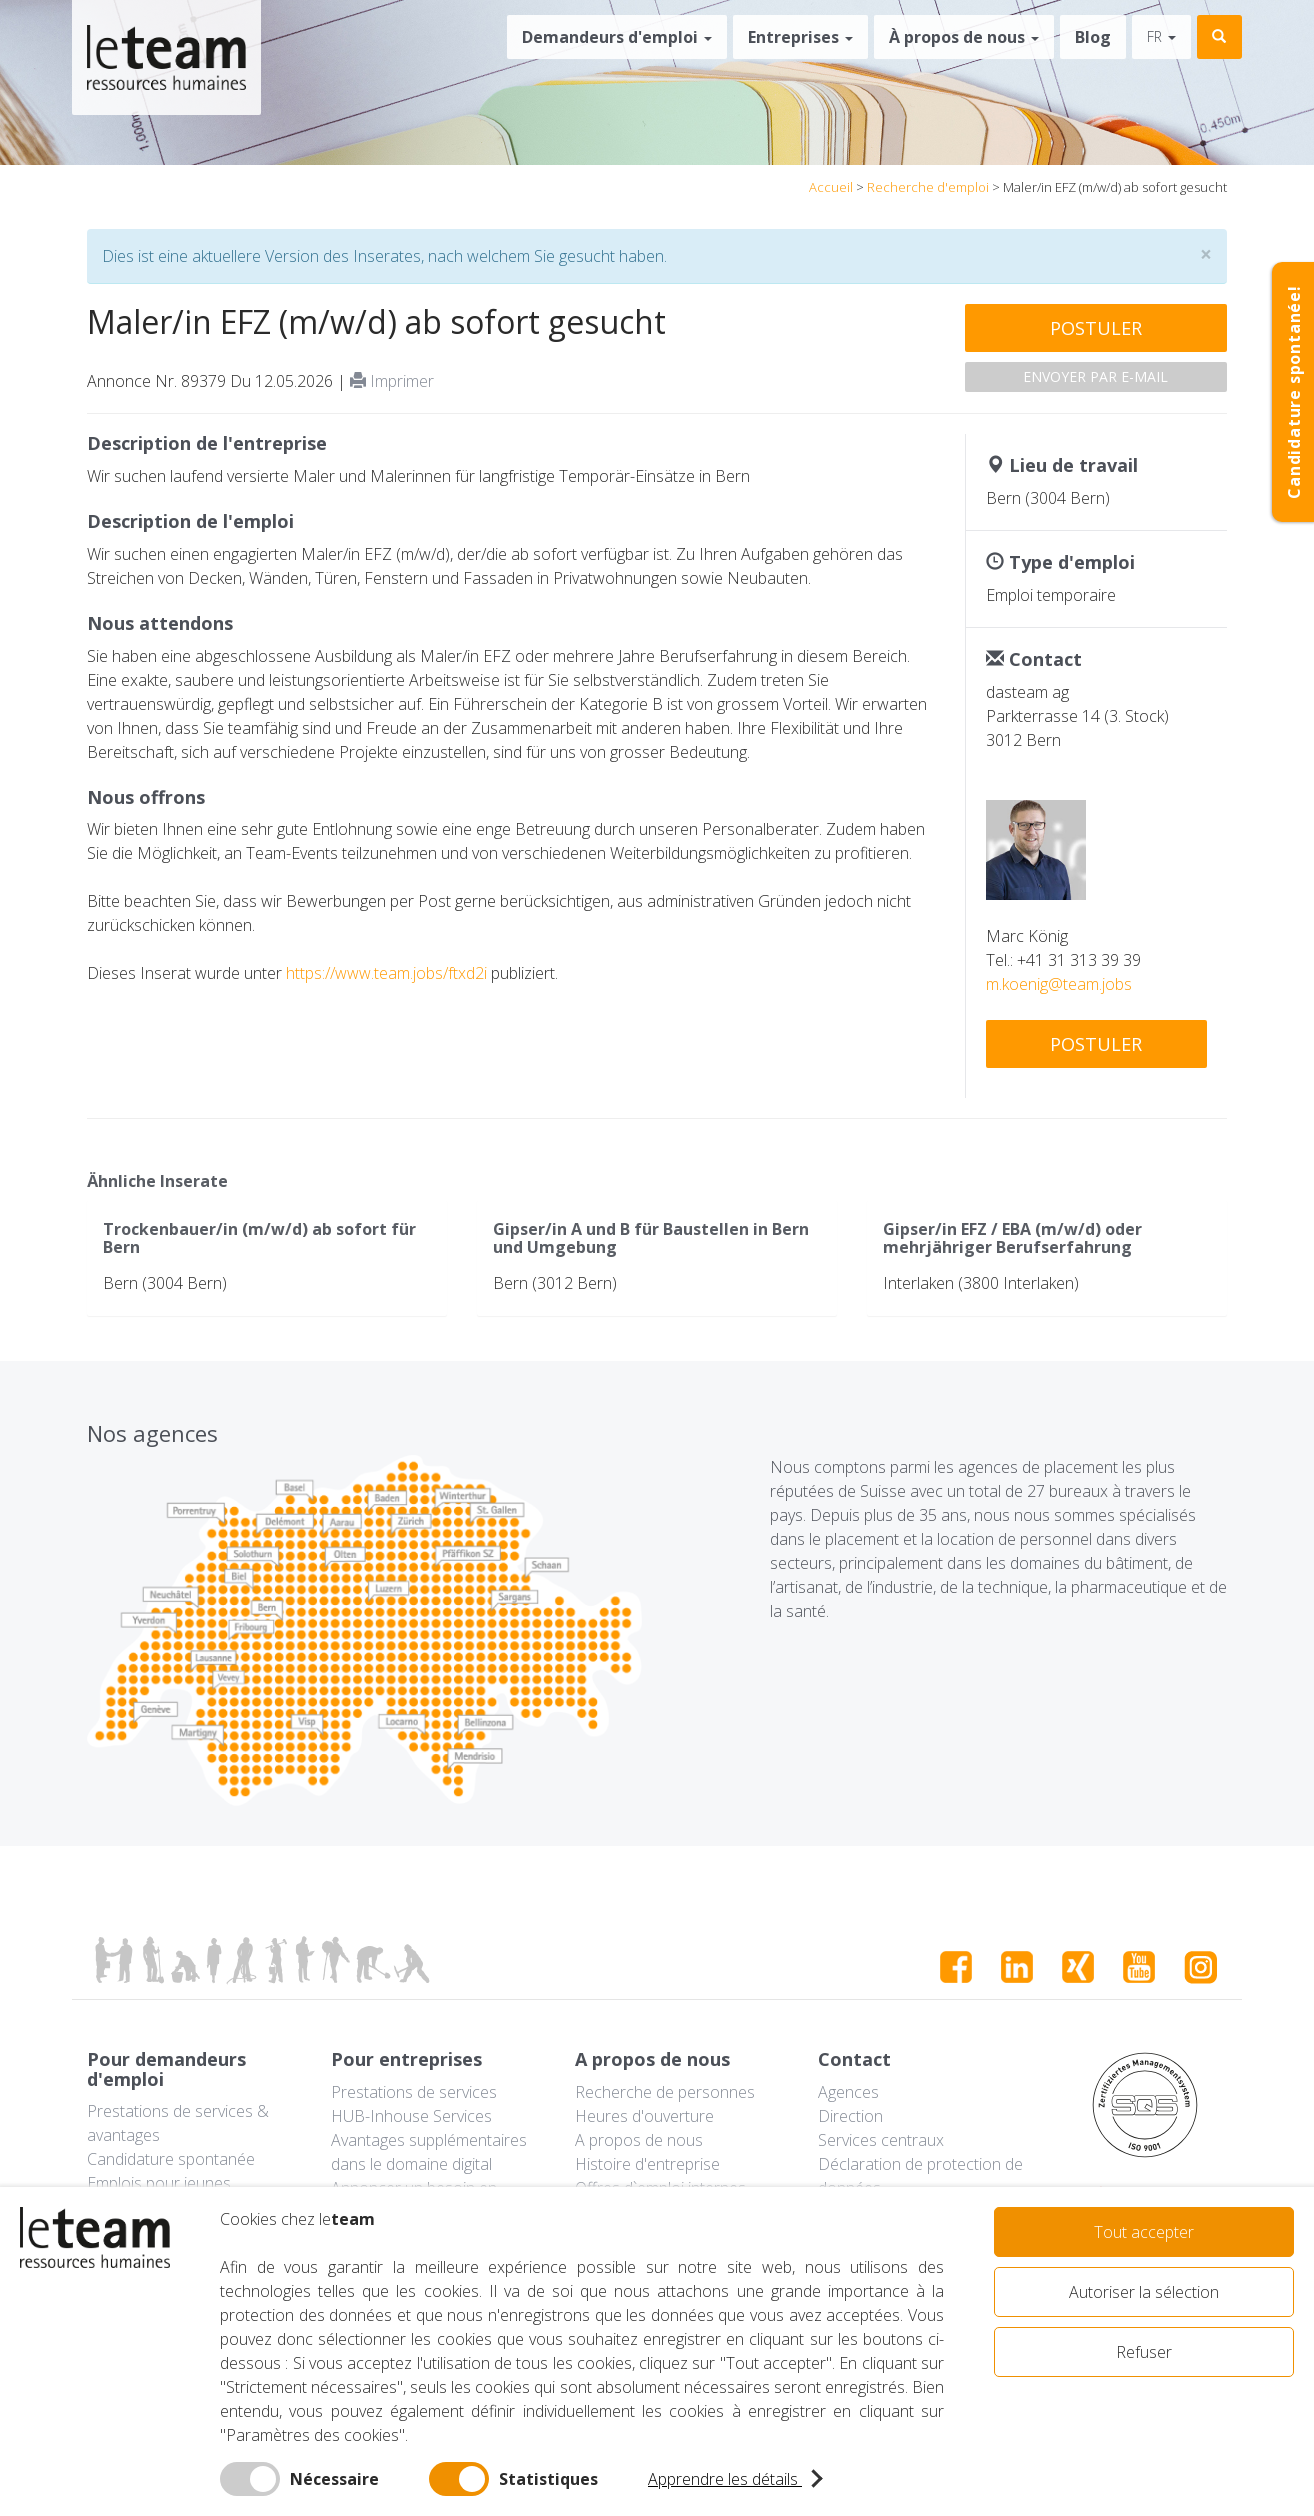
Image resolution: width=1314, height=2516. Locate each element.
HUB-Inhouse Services (411, 2116)
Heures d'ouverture (644, 2116)
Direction (850, 2116)
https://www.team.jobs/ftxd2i (386, 973)
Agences (848, 2092)
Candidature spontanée (171, 2159)
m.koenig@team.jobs (1059, 984)
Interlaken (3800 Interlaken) (981, 1283)
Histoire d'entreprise (647, 2164)
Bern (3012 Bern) (555, 1283)
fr (1161, 36)
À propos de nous (964, 37)
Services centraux (881, 2140)
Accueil (831, 187)
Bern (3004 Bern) (165, 1283)
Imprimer (392, 381)
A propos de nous (639, 2140)
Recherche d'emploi (928, 187)
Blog (1093, 37)
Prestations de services (414, 2092)
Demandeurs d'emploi (617, 37)
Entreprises (800, 37)
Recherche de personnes (665, 2092)
